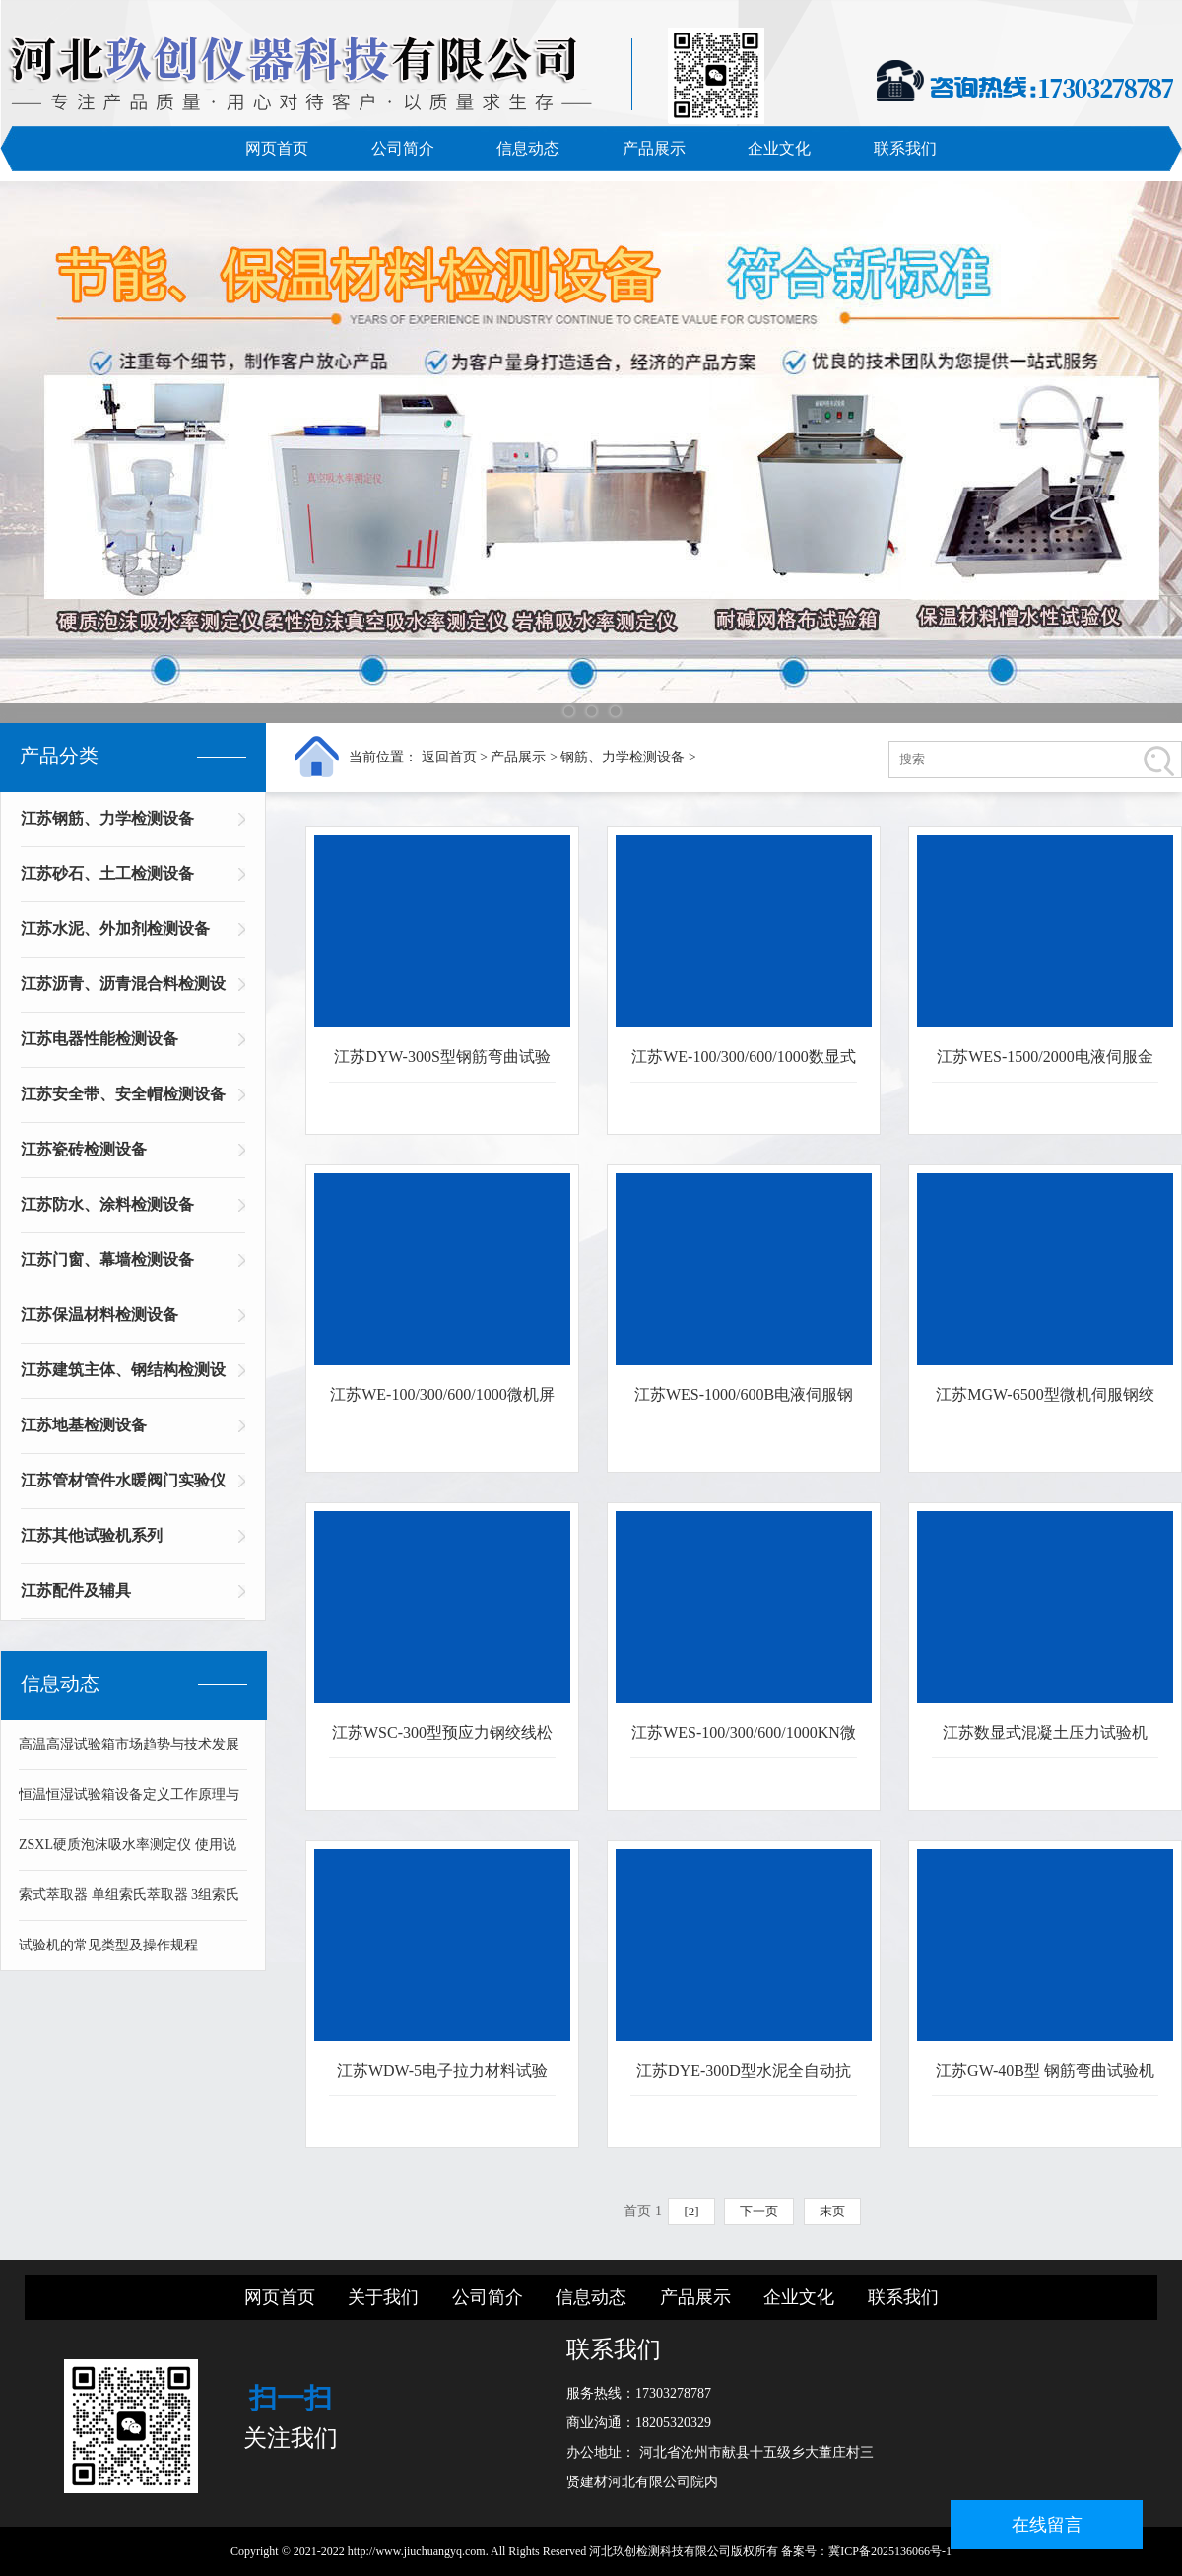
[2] (691, 2211)
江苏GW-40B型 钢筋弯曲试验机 (1045, 2070)
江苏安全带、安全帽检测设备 (123, 1094)
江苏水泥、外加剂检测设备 (115, 928)
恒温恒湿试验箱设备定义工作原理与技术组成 (129, 1803)
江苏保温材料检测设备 (99, 1314)
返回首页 (449, 757)
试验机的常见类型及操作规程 (108, 1945)
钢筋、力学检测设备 (622, 757)
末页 (832, 2211)
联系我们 (905, 148)
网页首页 (276, 148)
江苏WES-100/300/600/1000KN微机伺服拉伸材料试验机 (743, 1741)
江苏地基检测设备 (84, 1425)
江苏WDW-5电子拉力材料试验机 (442, 2079)
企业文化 (779, 148)
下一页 (759, 2211)
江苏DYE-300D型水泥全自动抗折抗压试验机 (743, 2079)
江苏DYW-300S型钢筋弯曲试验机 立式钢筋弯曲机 (442, 1065)
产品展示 (654, 148)
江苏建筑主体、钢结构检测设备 (123, 1376)
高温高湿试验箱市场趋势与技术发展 (129, 1744)
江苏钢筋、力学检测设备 (107, 818)
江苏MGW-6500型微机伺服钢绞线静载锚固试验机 (1044, 1403)
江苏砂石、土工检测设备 (107, 873)
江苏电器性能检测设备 (99, 1038)
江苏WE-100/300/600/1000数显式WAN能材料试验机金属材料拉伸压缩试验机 (743, 1065)
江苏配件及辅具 (76, 1590)
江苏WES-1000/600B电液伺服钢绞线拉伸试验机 (743, 1403)
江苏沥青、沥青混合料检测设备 (123, 990)
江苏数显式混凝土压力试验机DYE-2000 (1045, 1741)
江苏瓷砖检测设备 (84, 1149)
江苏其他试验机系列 (92, 1535)
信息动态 (527, 148)
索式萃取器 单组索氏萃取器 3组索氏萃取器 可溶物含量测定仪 (129, 1903)
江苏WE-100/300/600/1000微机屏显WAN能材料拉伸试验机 (442, 1403)
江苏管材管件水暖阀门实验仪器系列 (123, 1487)
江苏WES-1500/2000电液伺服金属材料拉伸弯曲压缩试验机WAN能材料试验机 (1045, 1065)
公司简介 (402, 148)
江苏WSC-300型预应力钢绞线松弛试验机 (442, 1741)
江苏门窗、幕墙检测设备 (107, 1259)
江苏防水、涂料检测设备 (107, 1204)
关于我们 (383, 2297)
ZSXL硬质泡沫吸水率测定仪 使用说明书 (127, 1853)
